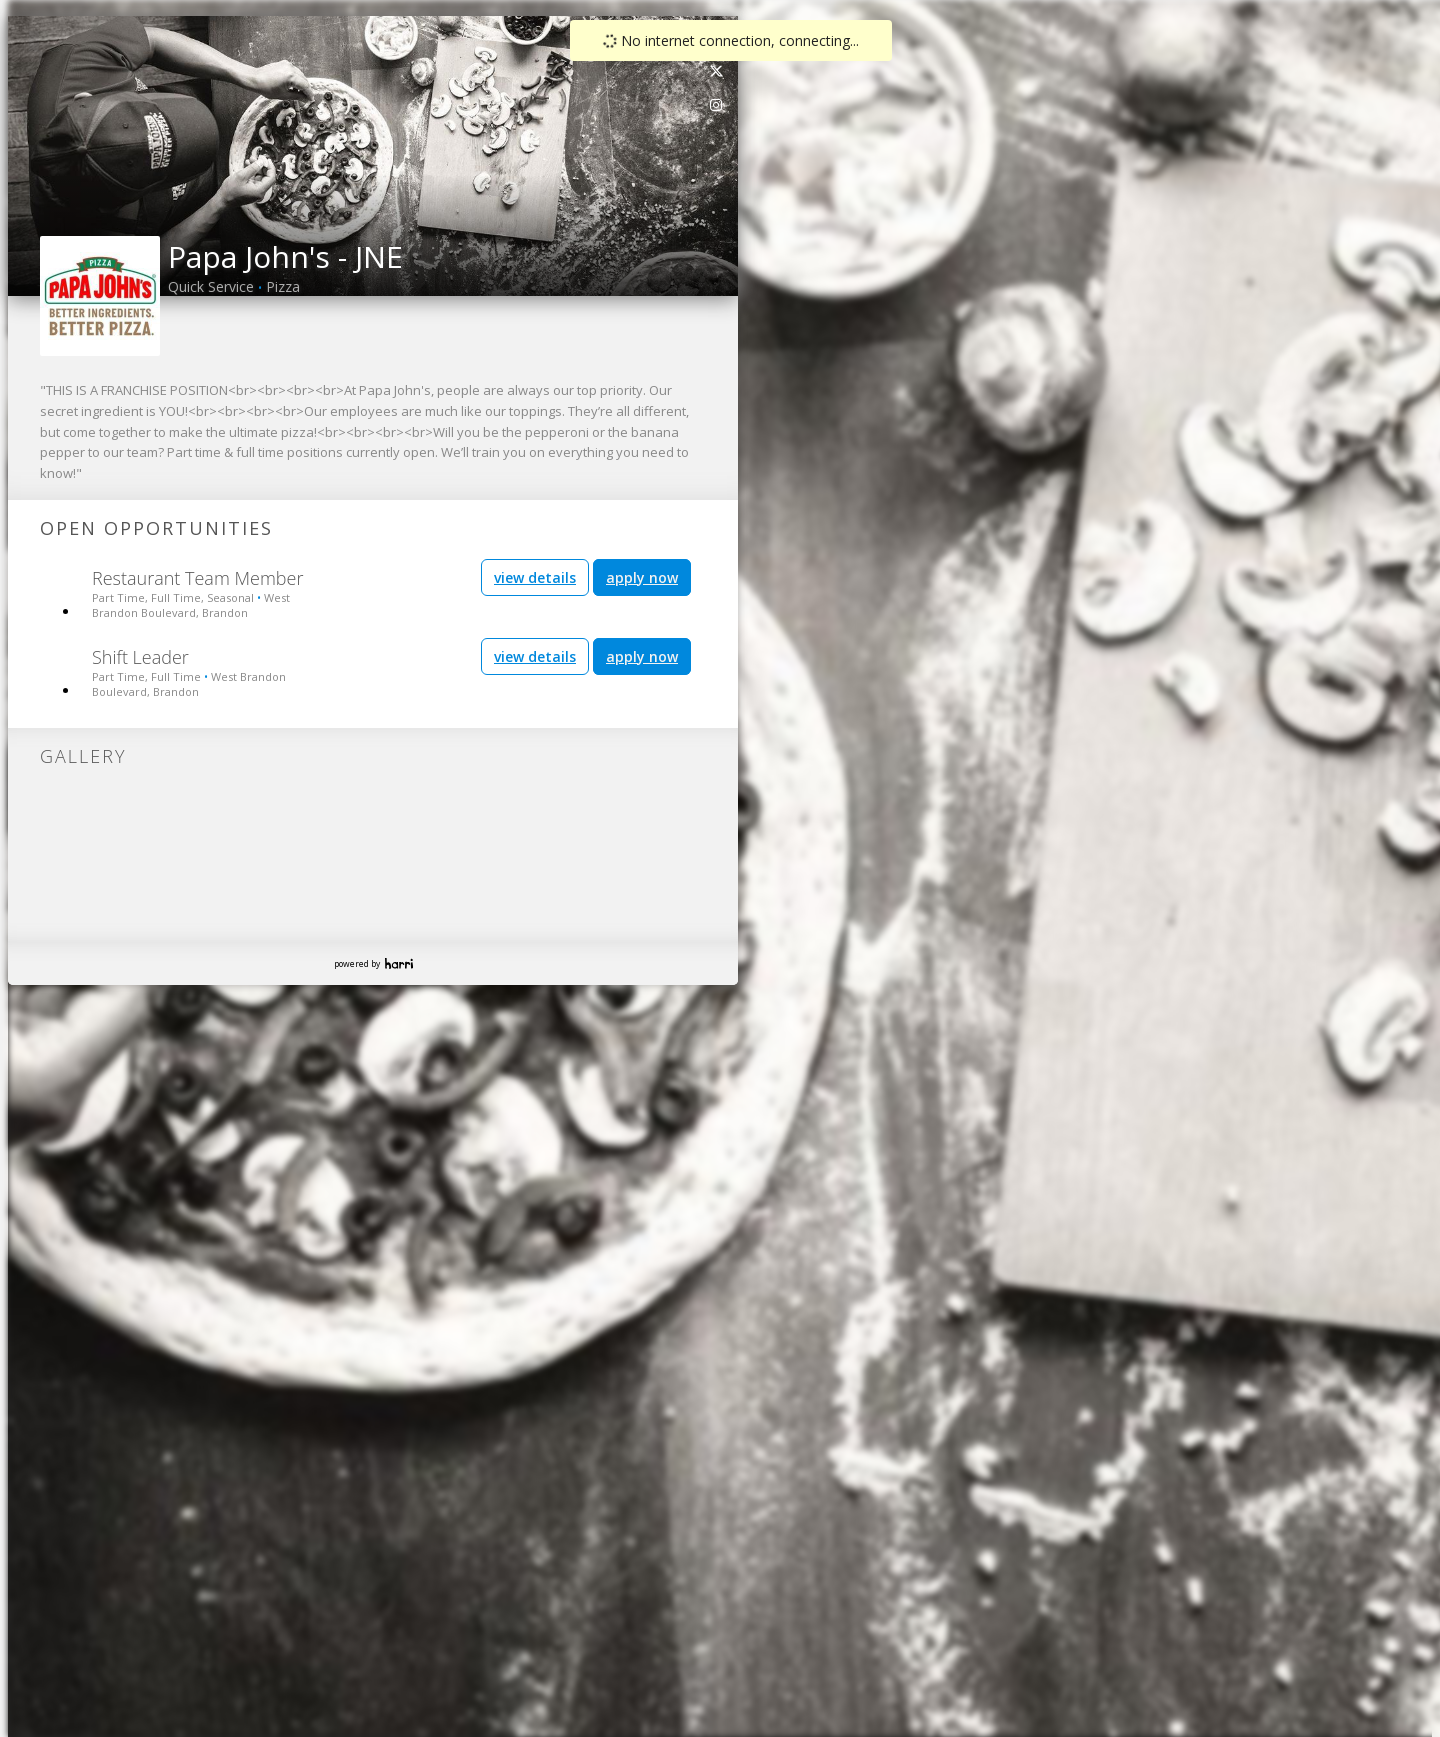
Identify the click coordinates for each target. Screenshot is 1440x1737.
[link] (717, 71)
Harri (399, 963)
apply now (642, 577)
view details (535, 577)
